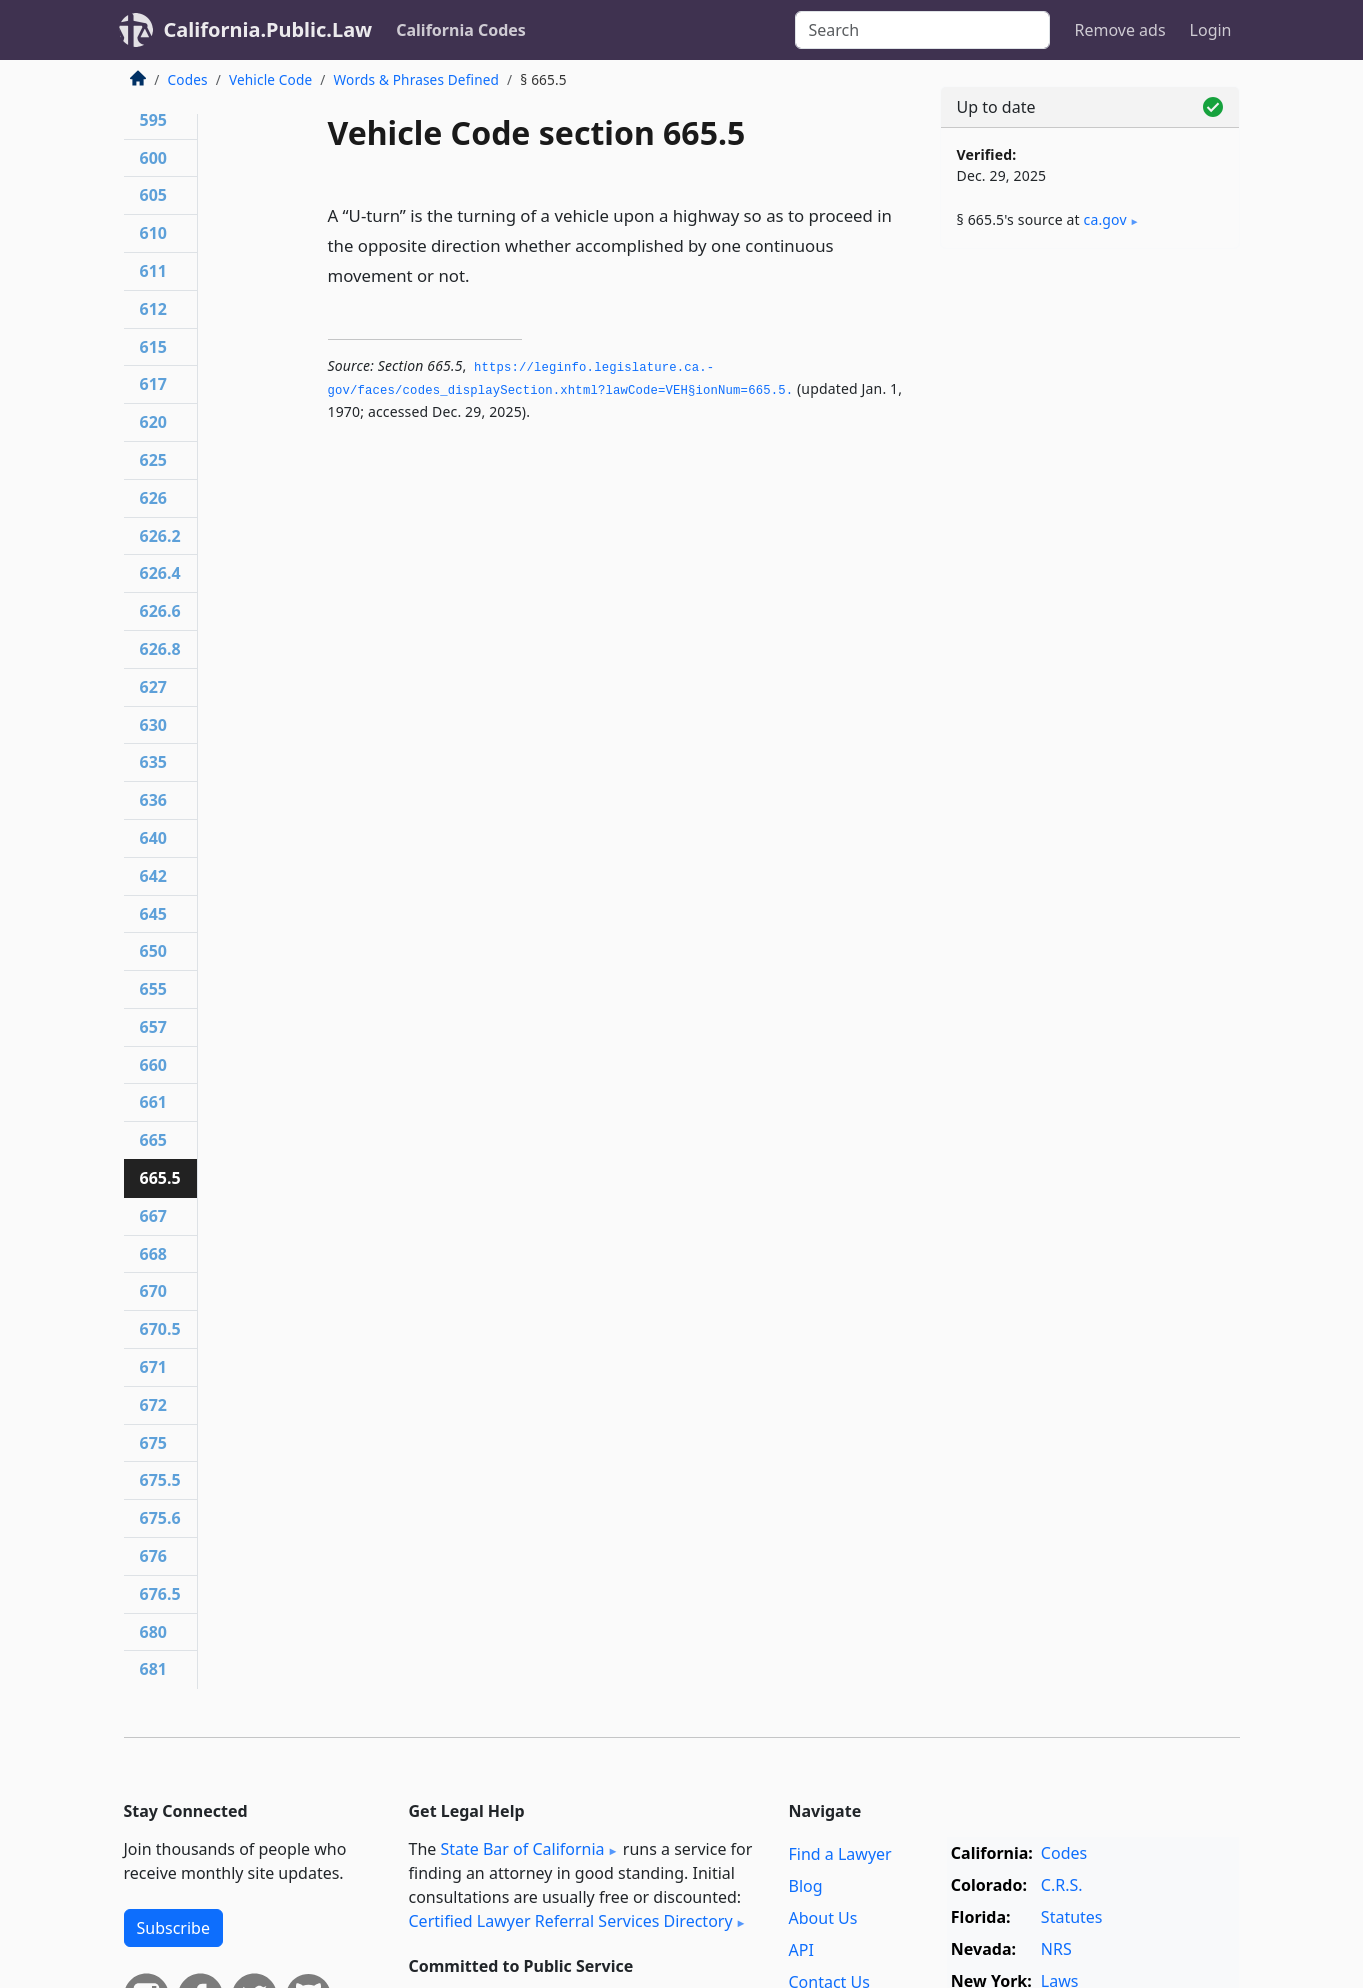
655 (153, 989)
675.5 (160, 1480)
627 (153, 687)
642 (153, 876)
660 (153, 1065)
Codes (188, 79)
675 (153, 1443)
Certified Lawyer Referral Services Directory (571, 1921)
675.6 (160, 1518)
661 (153, 1102)
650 (153, 951)
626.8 (160, 649)
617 (153, 384)
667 (153, 1216)
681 (153, 1669)
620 (153, 422)
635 (153, 762)
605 (153, 195)
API (801, 1950)
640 (153, 838)
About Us (823, 1918)
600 (153, 158)
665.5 (160, 1178)
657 (153, 1027)
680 (153, 1632)
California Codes (461, 30)
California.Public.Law (268, 29)
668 (153, 1254)
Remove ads (1119, 30)
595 (153, 120)
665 (153, 1140)
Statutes (1072, 1917)
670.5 (160, 1329)
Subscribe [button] (173, 1928)
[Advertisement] (1090, 577)
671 (153, 1367)
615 (153, 347)
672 (153, 1405)
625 (153, 460)
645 (153, 914)
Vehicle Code (270, 79)
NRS (1056, 1949)
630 (153, 725)
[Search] (922, 30)
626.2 (160, 536)
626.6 (160, 611)
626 (153, 498)
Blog (806, 1886)
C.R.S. (1062, 1885)
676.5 (160, 1594)
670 (153, 1291)
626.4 (160, 573)
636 (153, 800)
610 (153, 233)
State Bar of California (522, 1849)
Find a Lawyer (840, 1854)
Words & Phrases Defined (417, 79)
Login (1211, 30)
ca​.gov (1105, 219)
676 (153, 1556)
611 (153, 271)
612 (153, 309)
